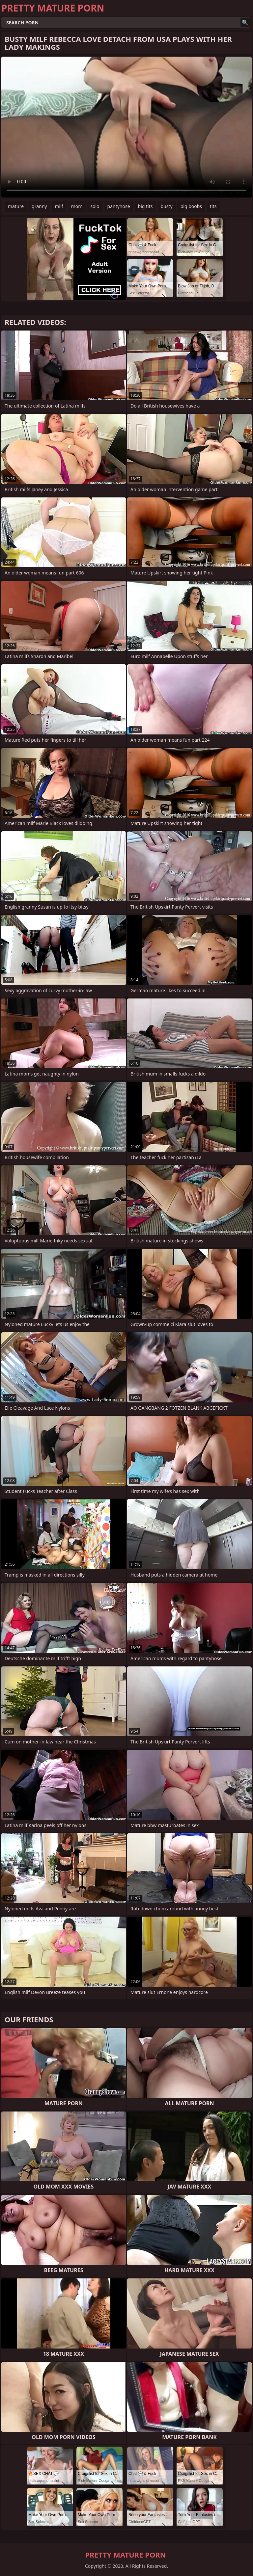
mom (77, 206)
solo (94, 206)
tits (213, 206)
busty (167, 206)
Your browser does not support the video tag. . (126, 127)
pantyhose (118, 206)
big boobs (191, 206)
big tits (145, 206)
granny (39, 206)
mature (16, 206)
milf (59, 206)
